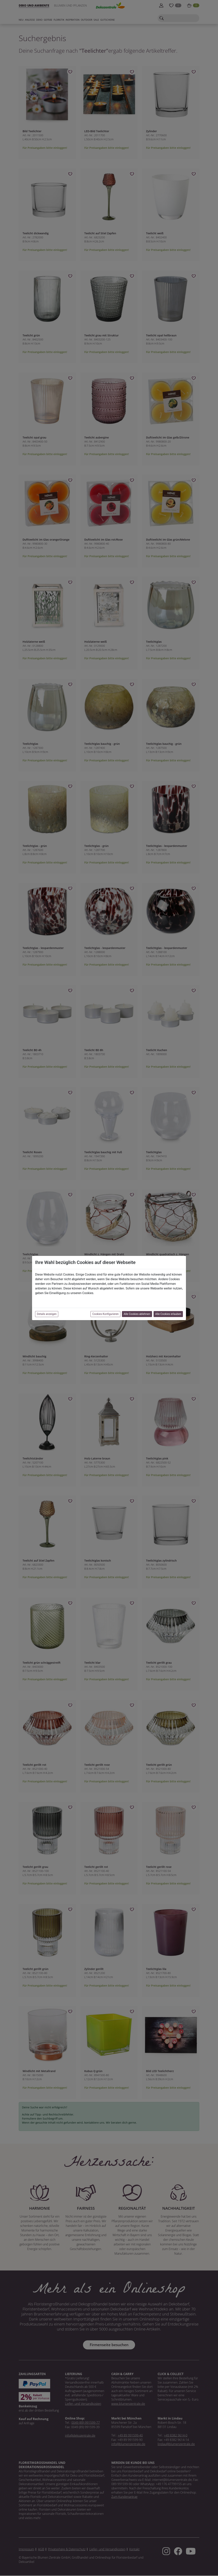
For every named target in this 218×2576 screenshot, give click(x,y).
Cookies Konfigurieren (105, 1314)
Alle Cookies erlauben (168, 1314)
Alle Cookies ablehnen (137, 1314)
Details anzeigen (47, 1314)
